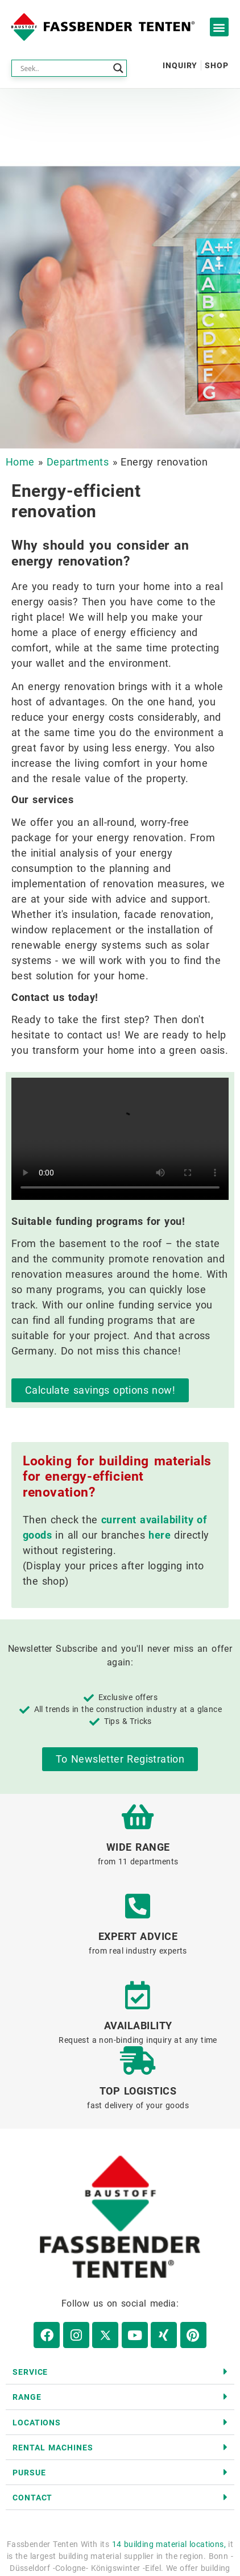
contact (32, 2497)
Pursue (29, 2472)
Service (30, 2371)
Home (20, 462)
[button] (219, 27)
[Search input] (63, 68)
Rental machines (53, 2447)
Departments (78, 462)
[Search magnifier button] (118, 68)
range (27, 2397)
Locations (37, 2422)
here (159, 1535)
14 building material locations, (169, 2544)
